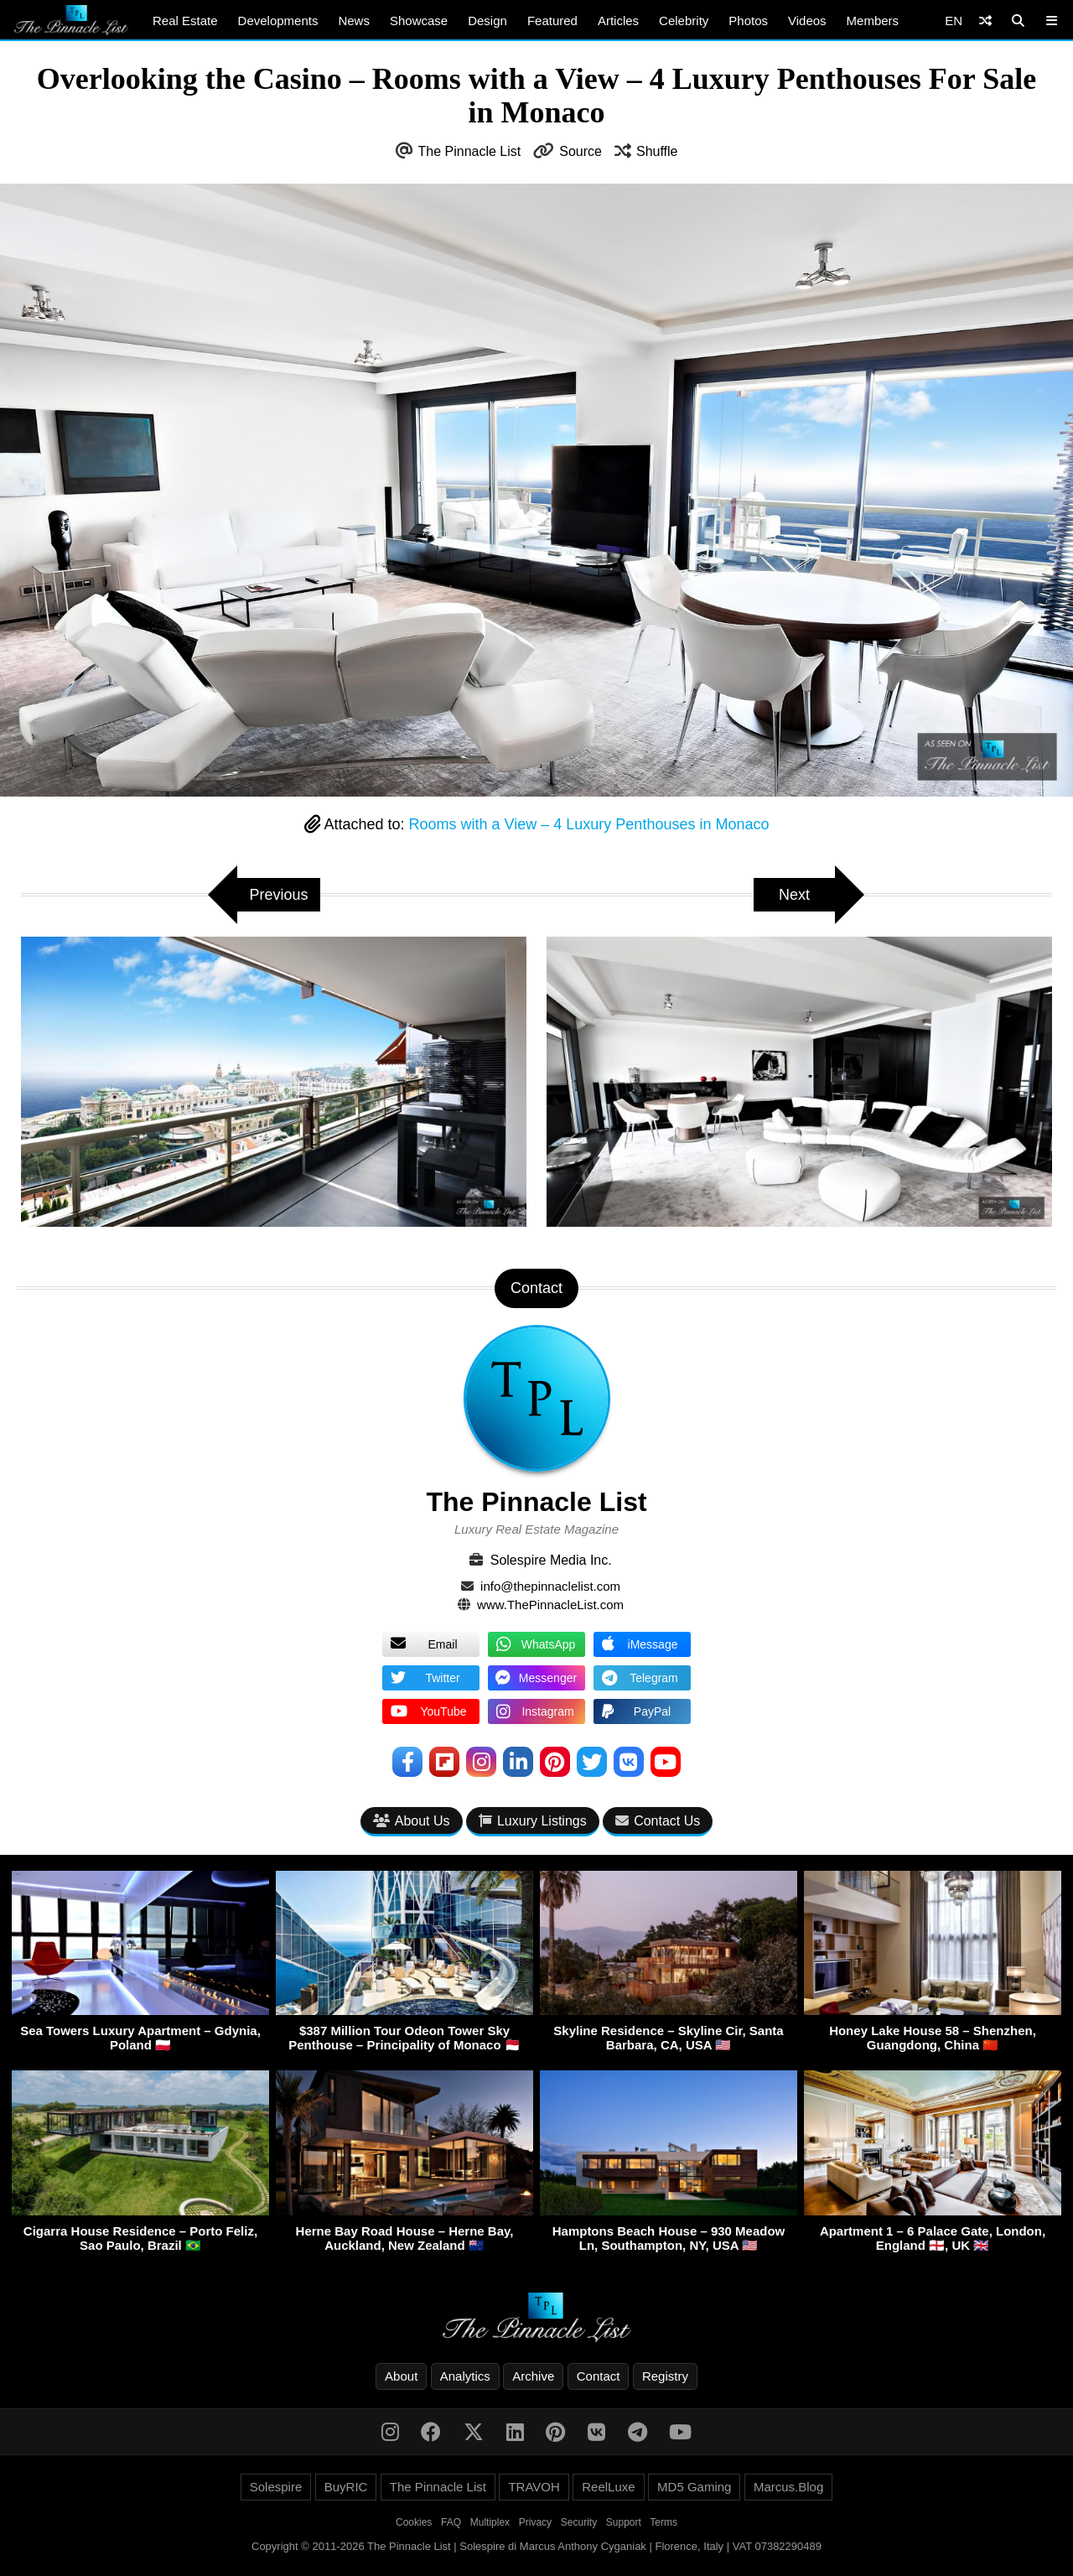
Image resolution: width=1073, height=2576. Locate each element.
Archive (533, 2376)
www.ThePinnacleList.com (550, 1604)
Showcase (419, 20)
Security (579, 2522)
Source (580, 151)
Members (873, 20)
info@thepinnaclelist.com (550, 1586)
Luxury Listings (533, 1821)
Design (487, 20)
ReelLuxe (608, 2487)
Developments (278, 20)
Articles (618, 20)
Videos (807, 20)
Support (623, 2522)
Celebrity (683, 20)
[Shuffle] (985, 20)
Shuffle (657, 151)
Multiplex (490, 2522)
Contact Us (657, 1821)
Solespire (276, 2487)
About (401, 2376)
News (354, 20)
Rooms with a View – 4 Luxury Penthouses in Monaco (589, 824)
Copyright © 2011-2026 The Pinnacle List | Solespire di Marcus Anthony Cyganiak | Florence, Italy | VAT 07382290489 (536, 2546)
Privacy (535, 2522)
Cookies (414, 2522)
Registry (665, 2376)
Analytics (465, 2376)
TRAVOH (533, 2487)
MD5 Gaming (694, 2487)
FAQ (451, 2522)
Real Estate (185, 20)
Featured (552, 20)
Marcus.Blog (788, 2487)
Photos (748, 20)
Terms (663, 2522)
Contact (598, 2376)
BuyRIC (346, 2487)
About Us (411, 1821)
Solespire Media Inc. (551, 1560)
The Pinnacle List (469, 151)
